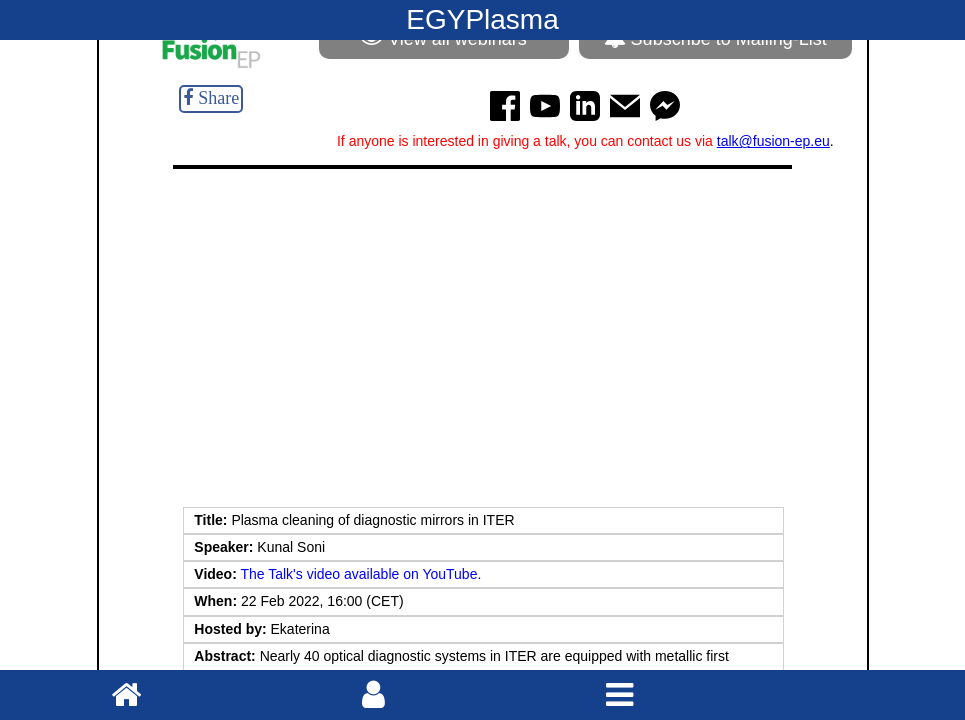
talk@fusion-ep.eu (773, 141)
